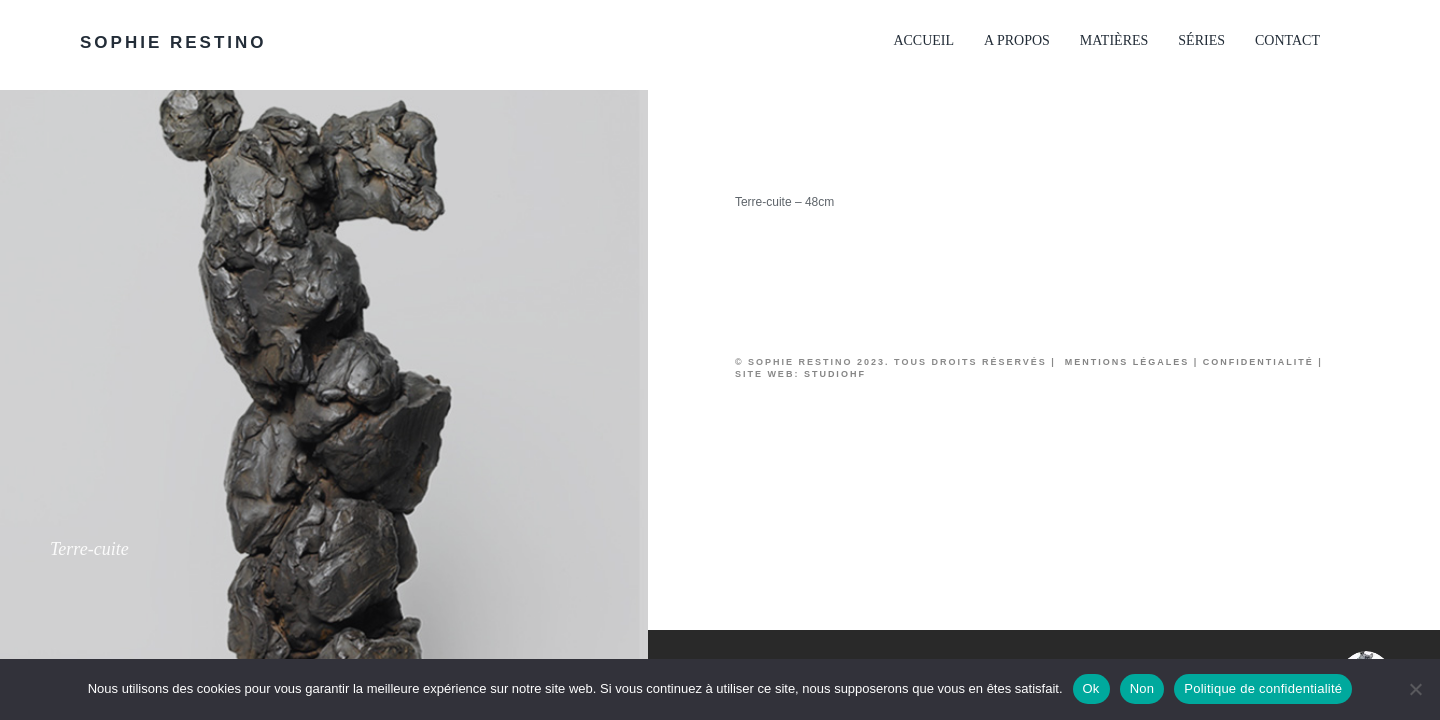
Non (1142, 688)
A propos (1017, 40)
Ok (1091, 688)
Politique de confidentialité (1263, 688)
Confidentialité (1258, 362)
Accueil (923, 40)
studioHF (835, 374)
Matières (1114, 40)
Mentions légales (1124, 362)
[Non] (1415, 689)
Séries (1201, 40)
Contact (1287, 40)
